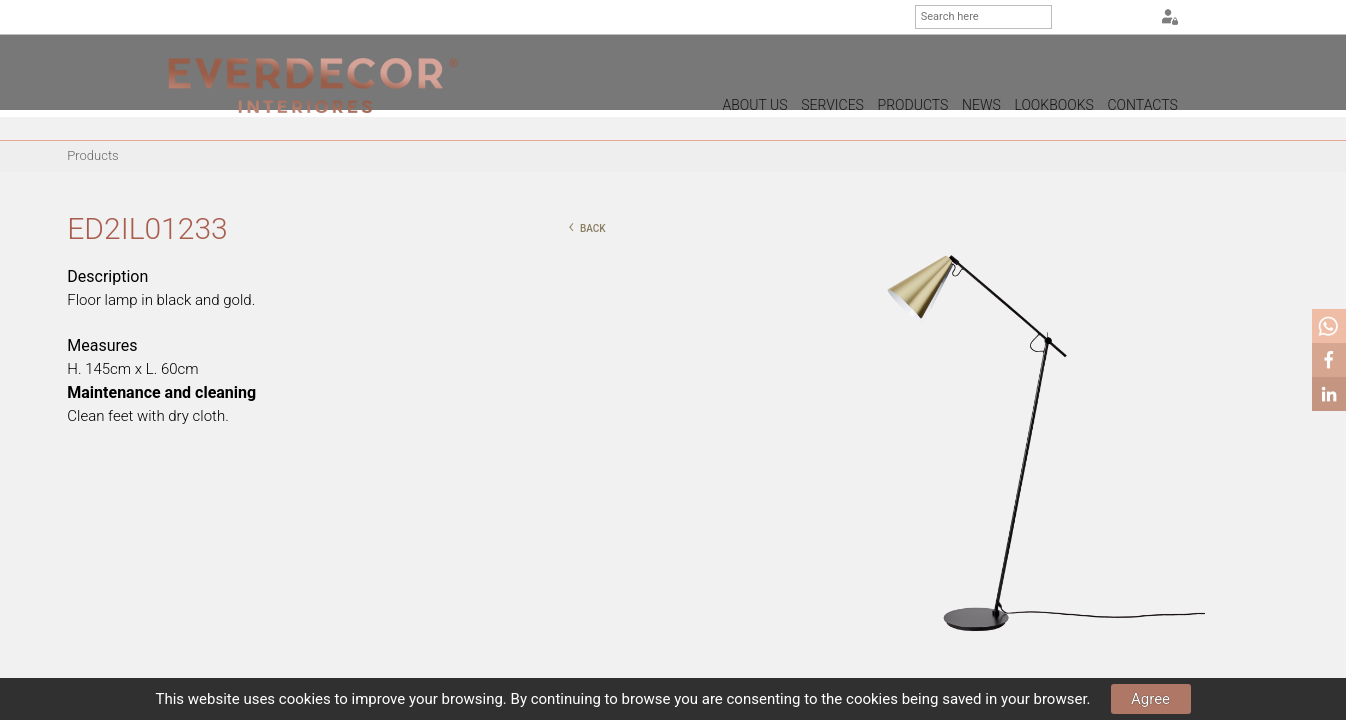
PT (1083, 18)
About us (755, 105)
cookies (305, 699)
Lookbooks (1053, 105)
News (981, 105)
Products (913, 105)
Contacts (1143, 105)
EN (1108, 18)
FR (1133, 18)
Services (832, 105)
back (586, 226)
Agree (1150, 699)
